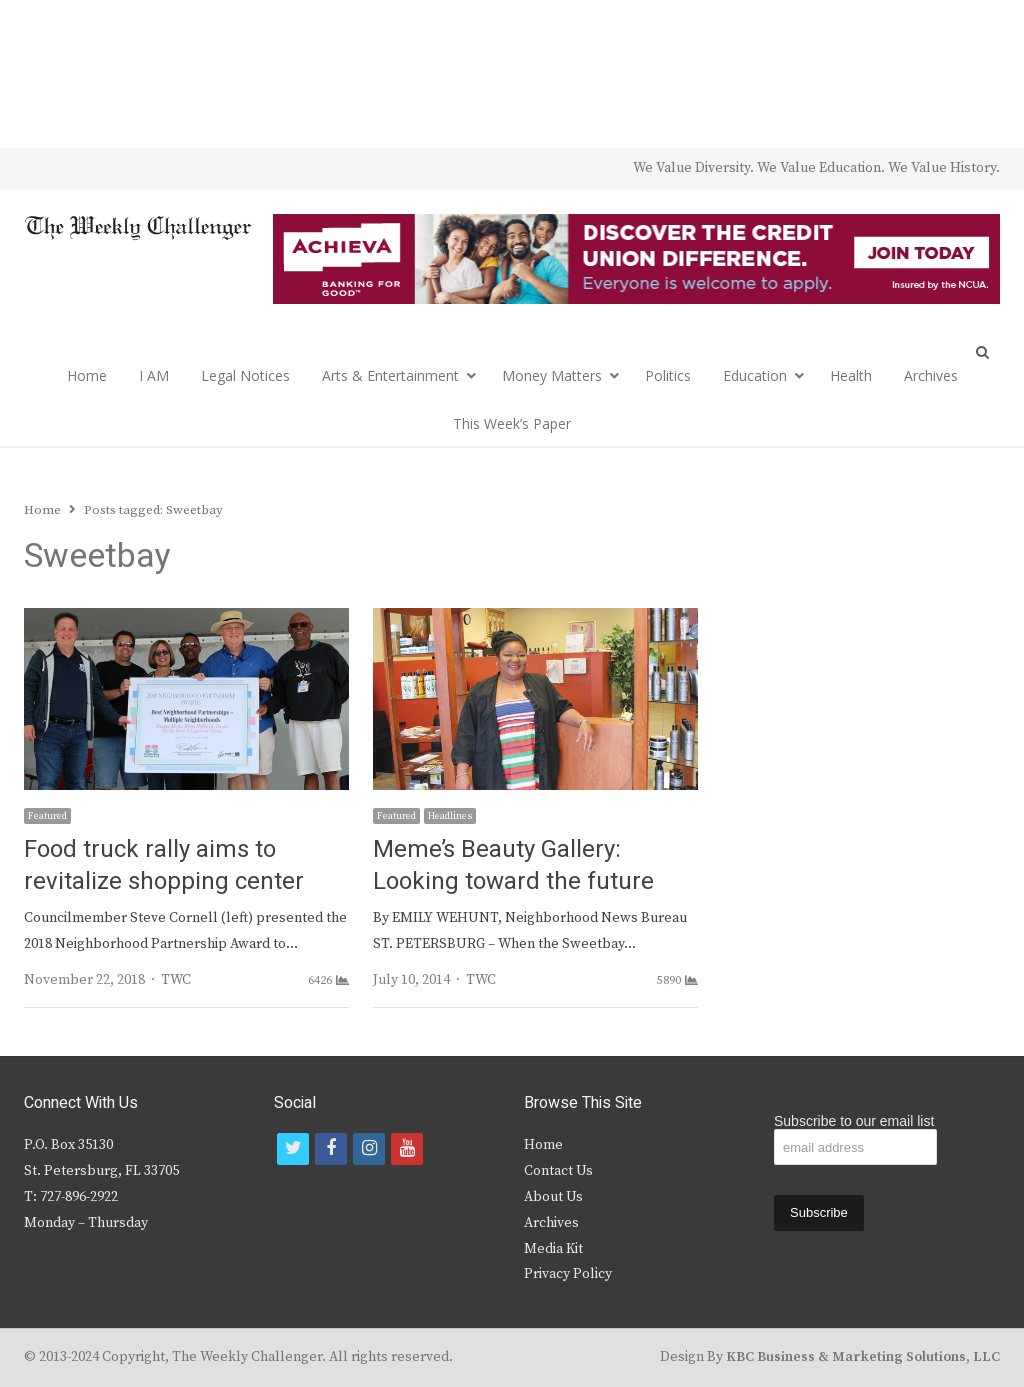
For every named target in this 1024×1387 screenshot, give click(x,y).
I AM (154, 375)
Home (87, 375)
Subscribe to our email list (854, 1121)
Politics (668, 375)
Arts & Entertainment (390, 375)
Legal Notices (245, 375)
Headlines (450, 816)
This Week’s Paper (512, 423)
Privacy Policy (568, 1274)
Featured (47, 816)
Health (851, 375)
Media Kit (553, 1249)
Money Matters (552, 375)
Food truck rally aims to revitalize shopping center (164, 865)
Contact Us (558, 1171)
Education (755, 375)
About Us (553, 1197)
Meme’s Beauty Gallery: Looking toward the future (513, 865)
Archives (931, 375)
